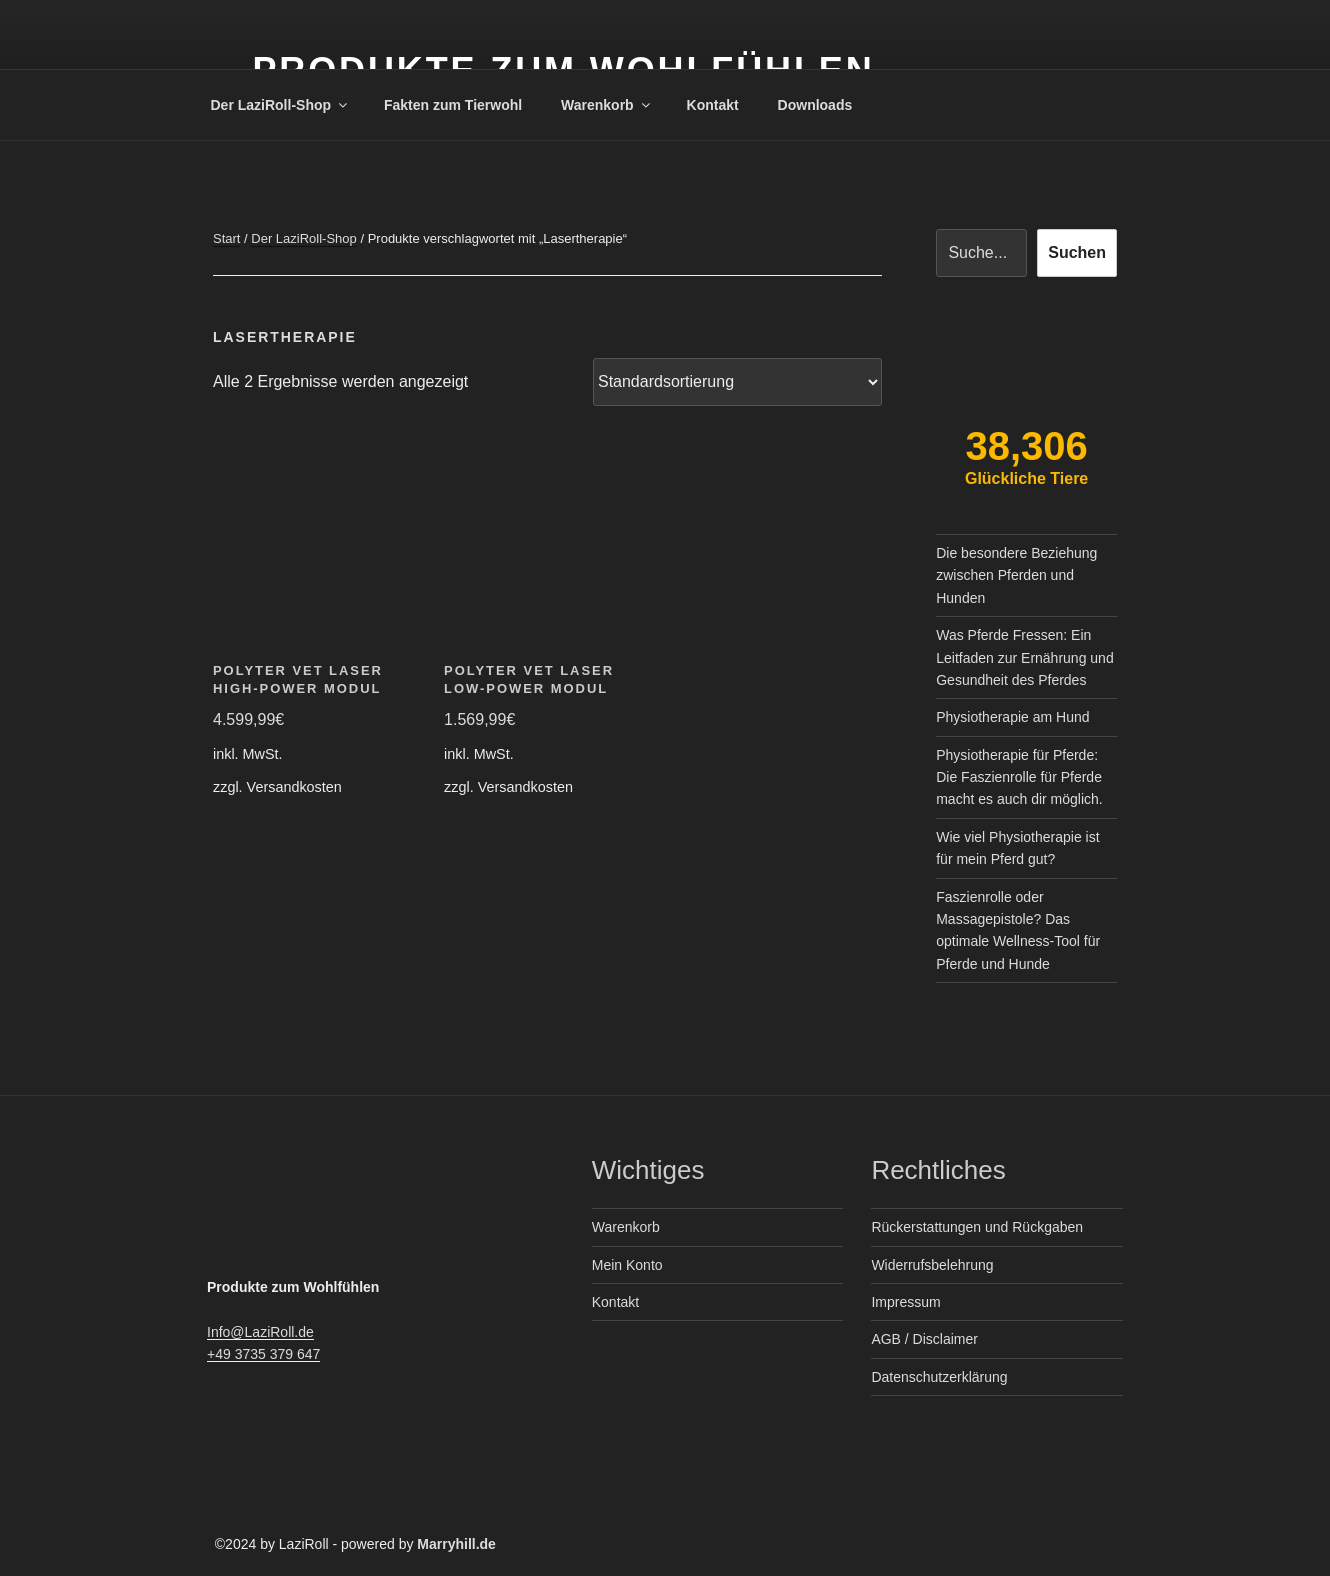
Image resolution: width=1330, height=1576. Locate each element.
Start (226, 238)
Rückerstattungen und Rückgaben (977, 1227)
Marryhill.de (456, 1544)
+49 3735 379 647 (263, 1354)
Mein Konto (627, 1265)
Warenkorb (607, 105)
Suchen (1077, 252)
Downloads (815, 105)
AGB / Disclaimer (924, 1339)
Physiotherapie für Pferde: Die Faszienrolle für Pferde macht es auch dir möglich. (1019, 777)
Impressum (905, 1302)
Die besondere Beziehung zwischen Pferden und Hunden (1016, 575)
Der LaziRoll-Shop (281, 105)
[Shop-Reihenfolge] (737, 382)
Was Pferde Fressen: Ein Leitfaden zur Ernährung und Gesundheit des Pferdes (1024, 657)
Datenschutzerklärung (939, 1377)
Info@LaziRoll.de (260, 1332)
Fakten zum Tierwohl (453, 105)
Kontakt (713, 105)
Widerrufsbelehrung (932, 1265)
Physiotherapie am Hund (1012, 717)
